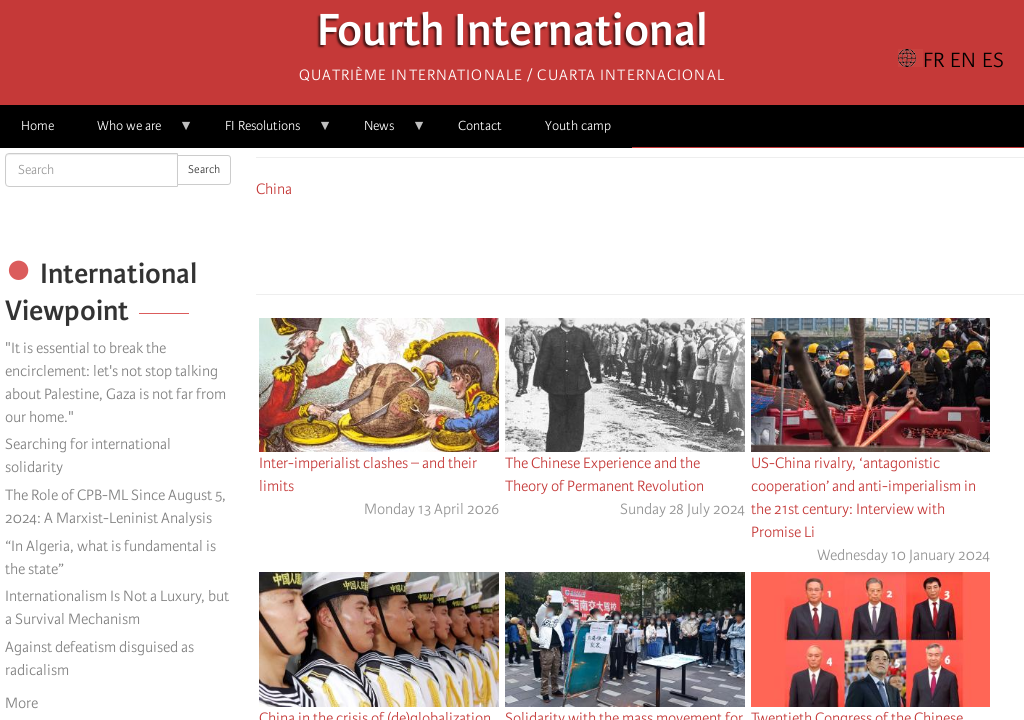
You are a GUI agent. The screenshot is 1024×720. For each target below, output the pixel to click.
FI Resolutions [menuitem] (268, 132)
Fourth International (512, 35)
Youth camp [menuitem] (578, 125)
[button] (696, 243)
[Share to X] (612, 243)
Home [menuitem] (37, 125)
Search (204, 169)
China (274, 189)
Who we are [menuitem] (134, 132)
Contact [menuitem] (480, 125)
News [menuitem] (384, 132)
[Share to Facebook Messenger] (640, 243)
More (21, 703)
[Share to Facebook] (584, 243)
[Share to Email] (668, 243)
